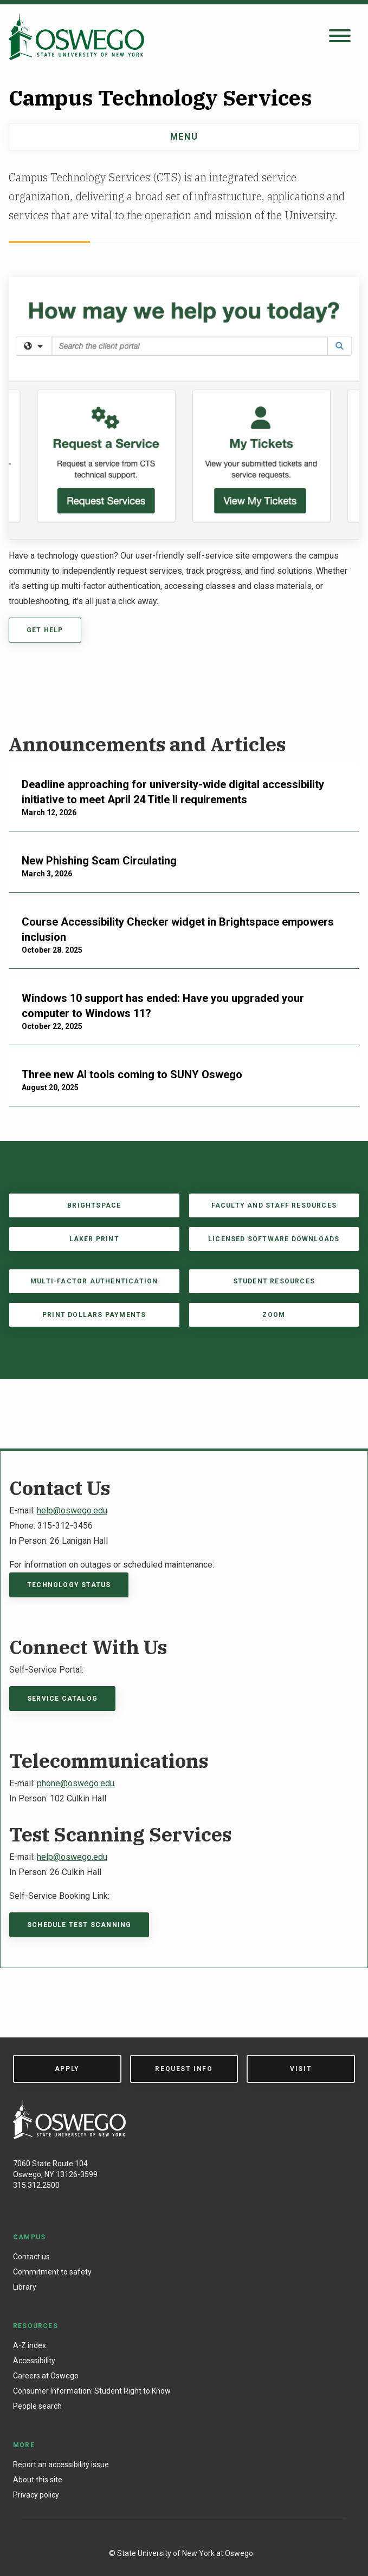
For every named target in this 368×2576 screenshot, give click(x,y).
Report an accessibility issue (61, 2464)
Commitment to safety (52, 2271)
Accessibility (34, 2360)
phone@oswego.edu (75, 1783)
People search (37, 2406)
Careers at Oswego (46, 2375)
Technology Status (69, 1585)
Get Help (45, 630)
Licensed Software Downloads (273, 1239)
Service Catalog (62, 1698)
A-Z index (29, 2345)
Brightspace (94, 1205)
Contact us (31, 2256)
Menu (184, 137)
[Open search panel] (339, 37)
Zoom (273, 1315)
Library (24, 2287)
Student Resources (274, 1281)
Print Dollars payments (94, 1315)
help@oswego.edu (72, 1510)
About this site (37, 2479)
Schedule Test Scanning (79, 1925)
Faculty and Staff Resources (274, 1205)
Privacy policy (36, 2494)
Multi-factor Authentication (94, 1281)
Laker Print (94, 1239)
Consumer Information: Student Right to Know (92, 2391)
